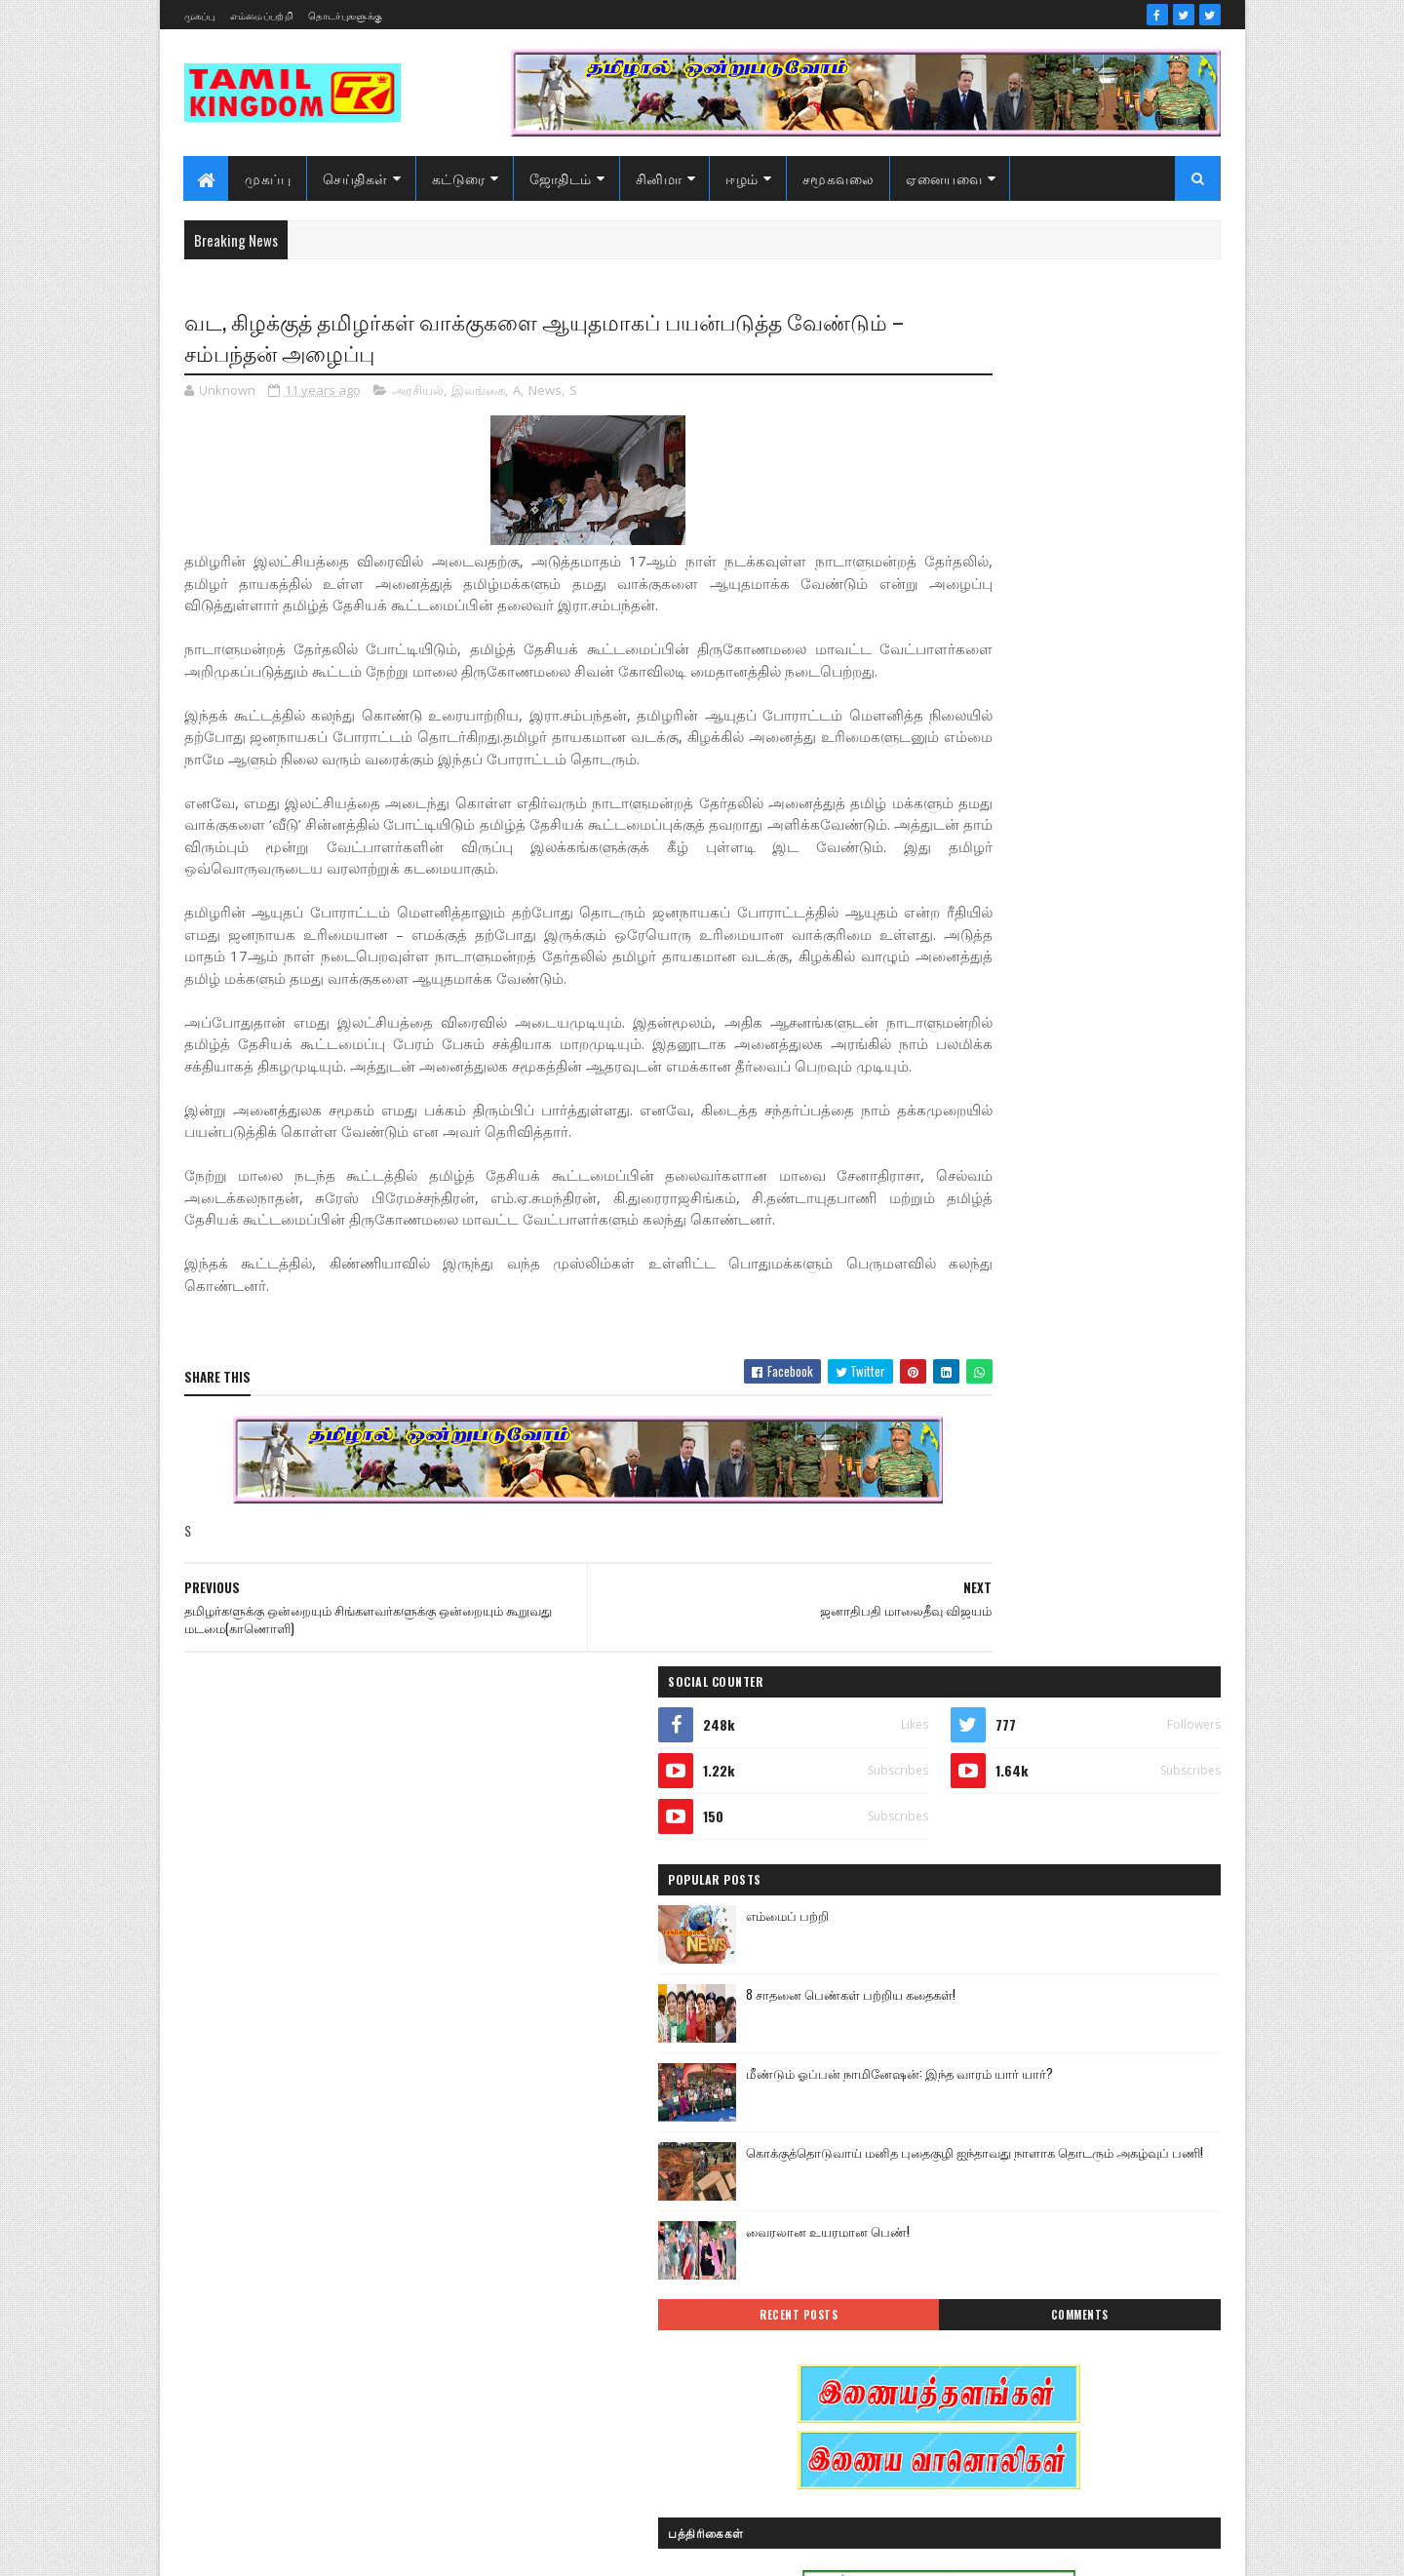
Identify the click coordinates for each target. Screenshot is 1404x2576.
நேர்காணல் (1080, 2282)
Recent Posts (987, 953)
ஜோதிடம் (560, 178)
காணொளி (1067, 2179)
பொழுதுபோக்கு (963, 2316)
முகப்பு (199, 15)
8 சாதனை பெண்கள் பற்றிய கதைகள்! (1102, 631)
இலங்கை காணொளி (974, 2111)
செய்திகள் (356, 178)
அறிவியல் (947, 2009)
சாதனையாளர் (956, 2248)
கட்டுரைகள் (1085, 2145)
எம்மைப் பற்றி (1038, 552)
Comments (1142, 953)
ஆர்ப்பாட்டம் (1069, 2009)
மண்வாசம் (1086, 2316)
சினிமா (659, 178)
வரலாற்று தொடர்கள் (974, 2384)
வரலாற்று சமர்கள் (1068, 2350)
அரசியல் (418, 394)
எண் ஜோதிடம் (959, 2145)
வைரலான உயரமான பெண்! (1079, 869)
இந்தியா (941, 2043)
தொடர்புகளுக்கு (345, 15)
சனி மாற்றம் (1068, 2213)
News (545, 394)
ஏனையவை (945, 178)
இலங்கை (478, 394)
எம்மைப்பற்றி (261, 15)
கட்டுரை (459, 178)
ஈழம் (743, 178)
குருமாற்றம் (950, 2213)
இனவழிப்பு (1061, 2043)
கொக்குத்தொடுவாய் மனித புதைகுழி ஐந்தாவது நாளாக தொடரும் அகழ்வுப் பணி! (1103, 809)
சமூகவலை (838, 178)
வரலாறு (940, 2350)
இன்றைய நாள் (958, 2077)
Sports (934, 1975)
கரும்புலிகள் (953, 2179)
